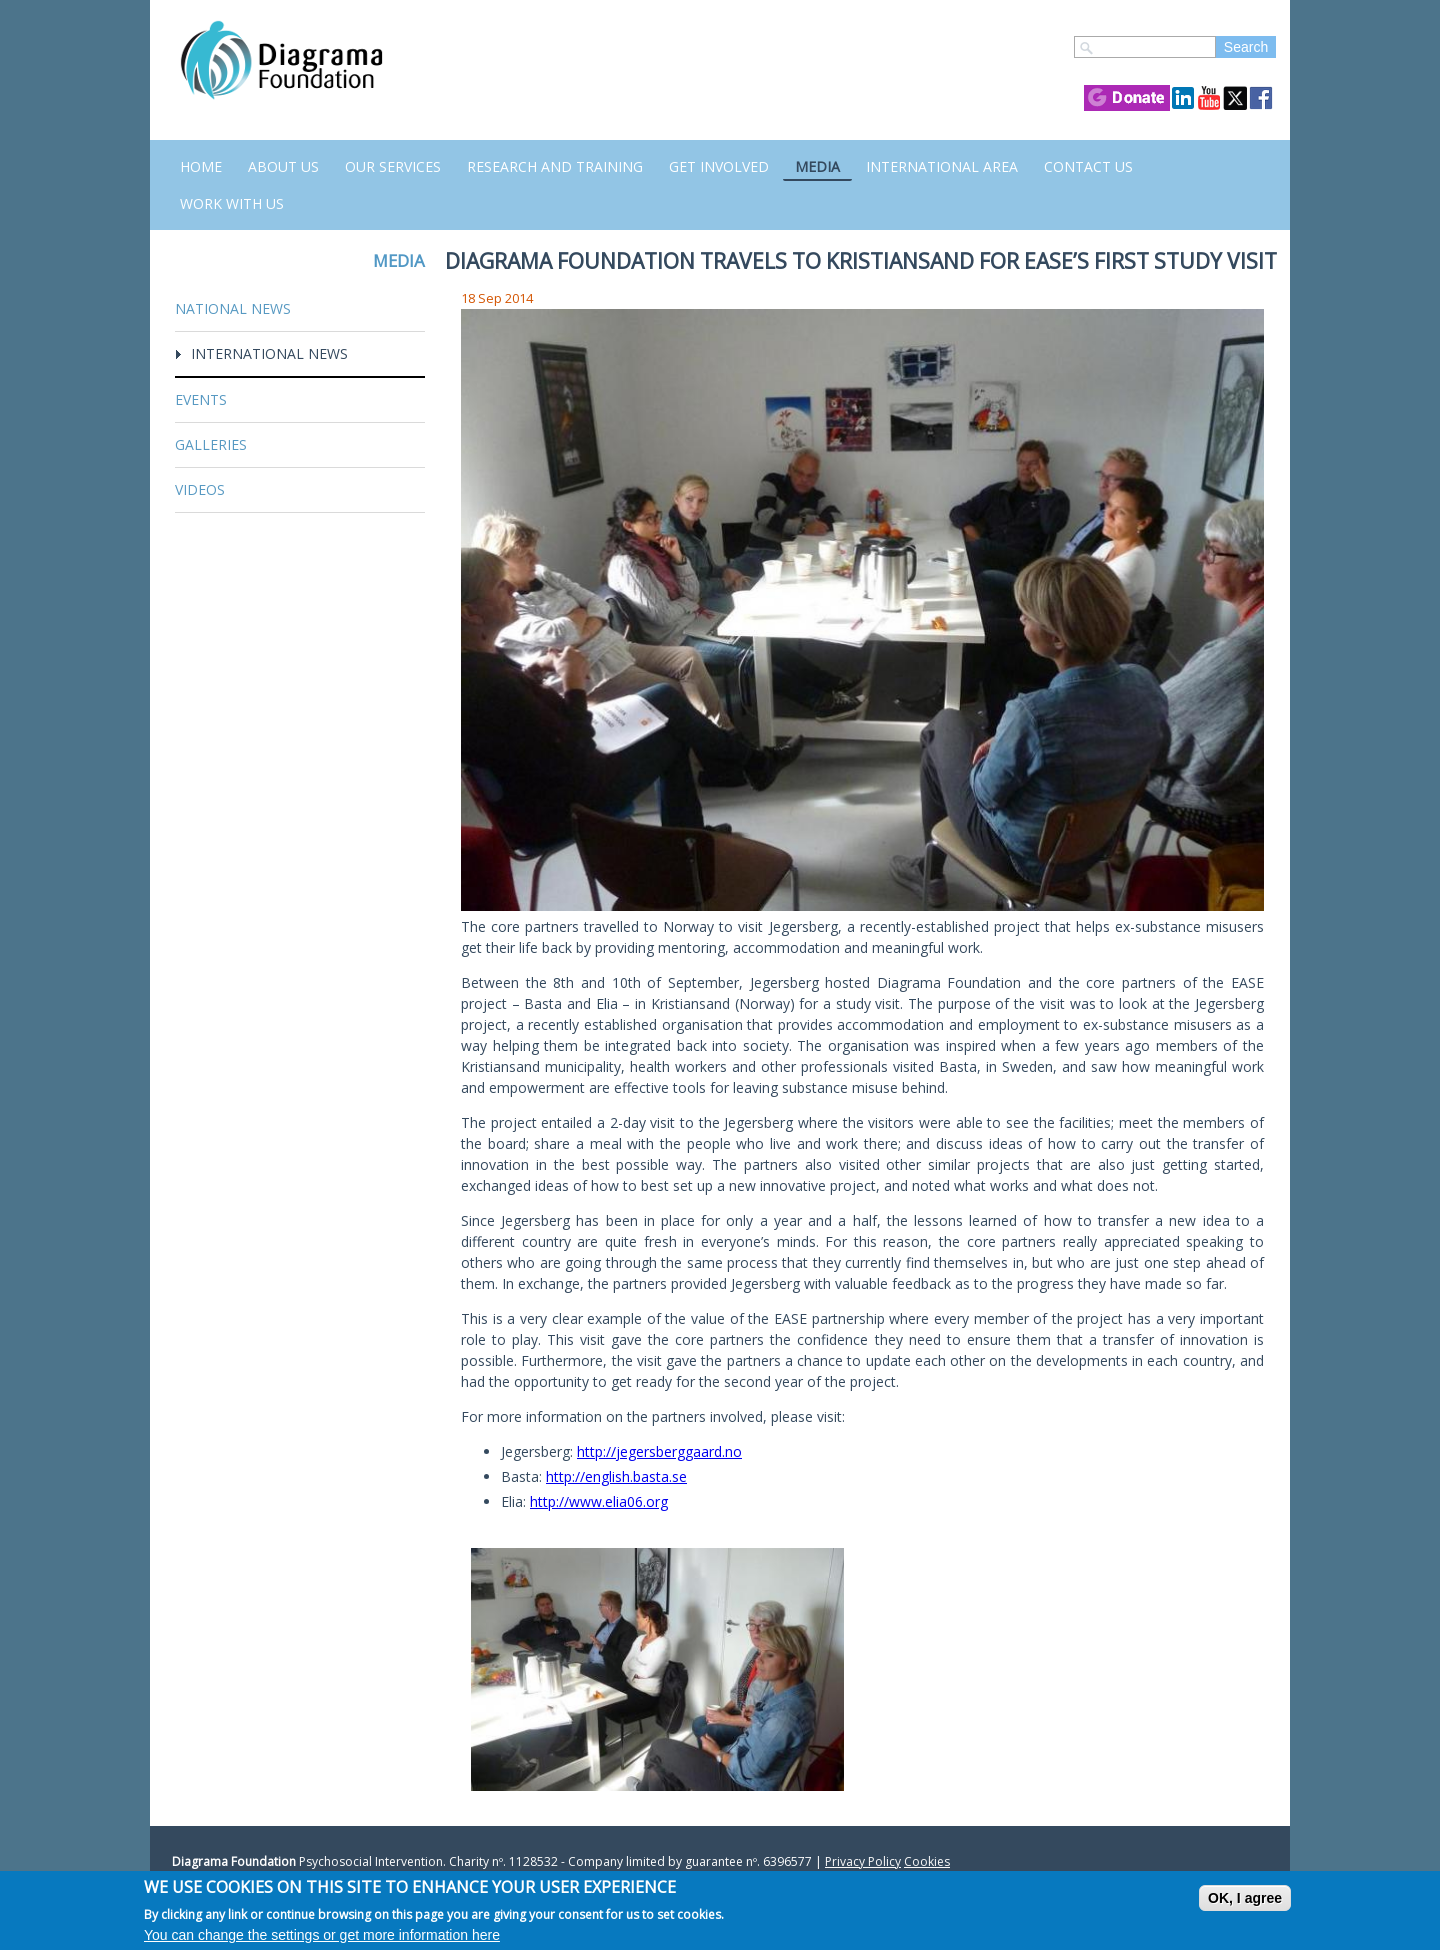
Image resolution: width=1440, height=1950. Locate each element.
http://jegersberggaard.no (659, 1451)
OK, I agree (1245, 1898)
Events (201, 399)
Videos (200, 489)
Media (817, 166)
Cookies (927, 1861)
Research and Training (555, 166)
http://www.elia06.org (599, 1501)
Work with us (232, 203)
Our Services (393, 166)
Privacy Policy (863, 1861)
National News (233, 308)
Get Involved (719, 166)
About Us (283, 166)
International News (269, 353)
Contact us (1088, 166)
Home (201, 166)
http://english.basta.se (616, 1476)
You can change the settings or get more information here (322, 1935)
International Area (942, 166)
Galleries (211, 444)
